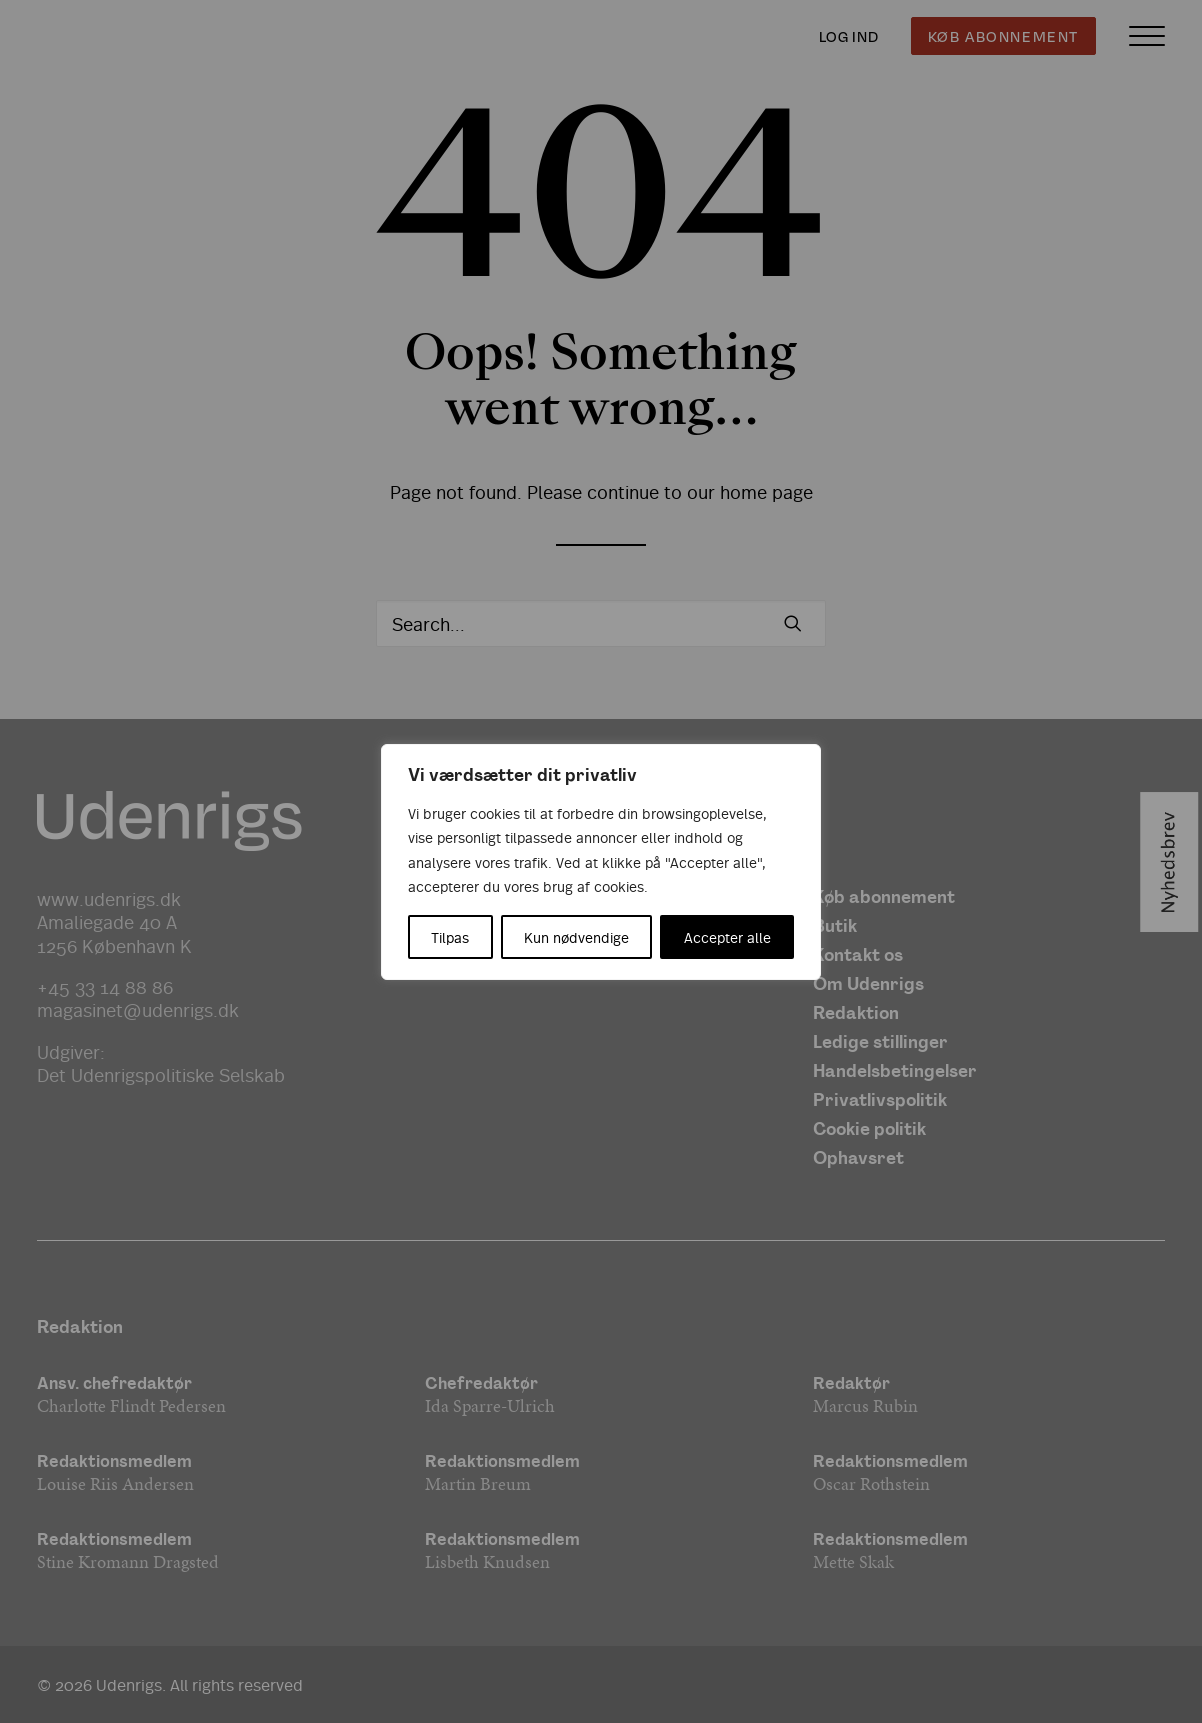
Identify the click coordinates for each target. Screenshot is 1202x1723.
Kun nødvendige (576, 937)
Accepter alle (727, 937)
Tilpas (450, 937)
